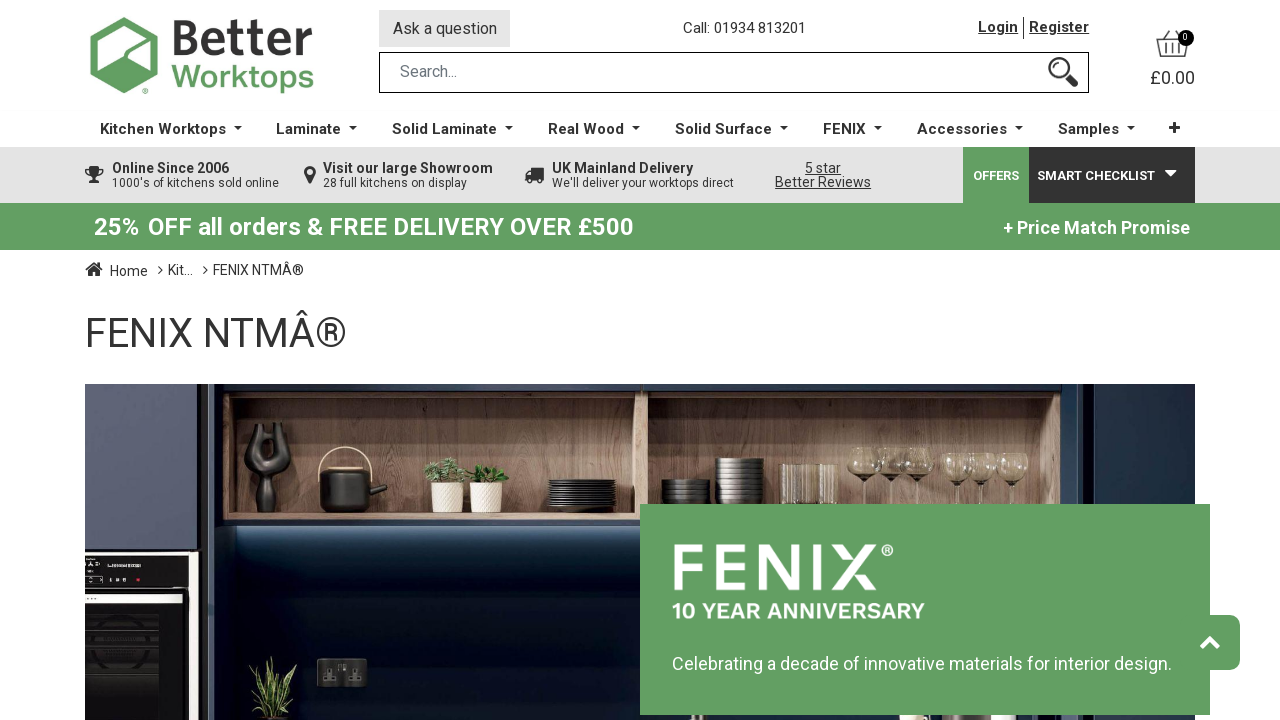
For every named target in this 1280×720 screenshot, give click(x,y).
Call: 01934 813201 (744, 29)
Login (998, 29)
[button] (1174, 129)
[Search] (1063, 73)
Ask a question (445, 28)
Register (1059, 29)
